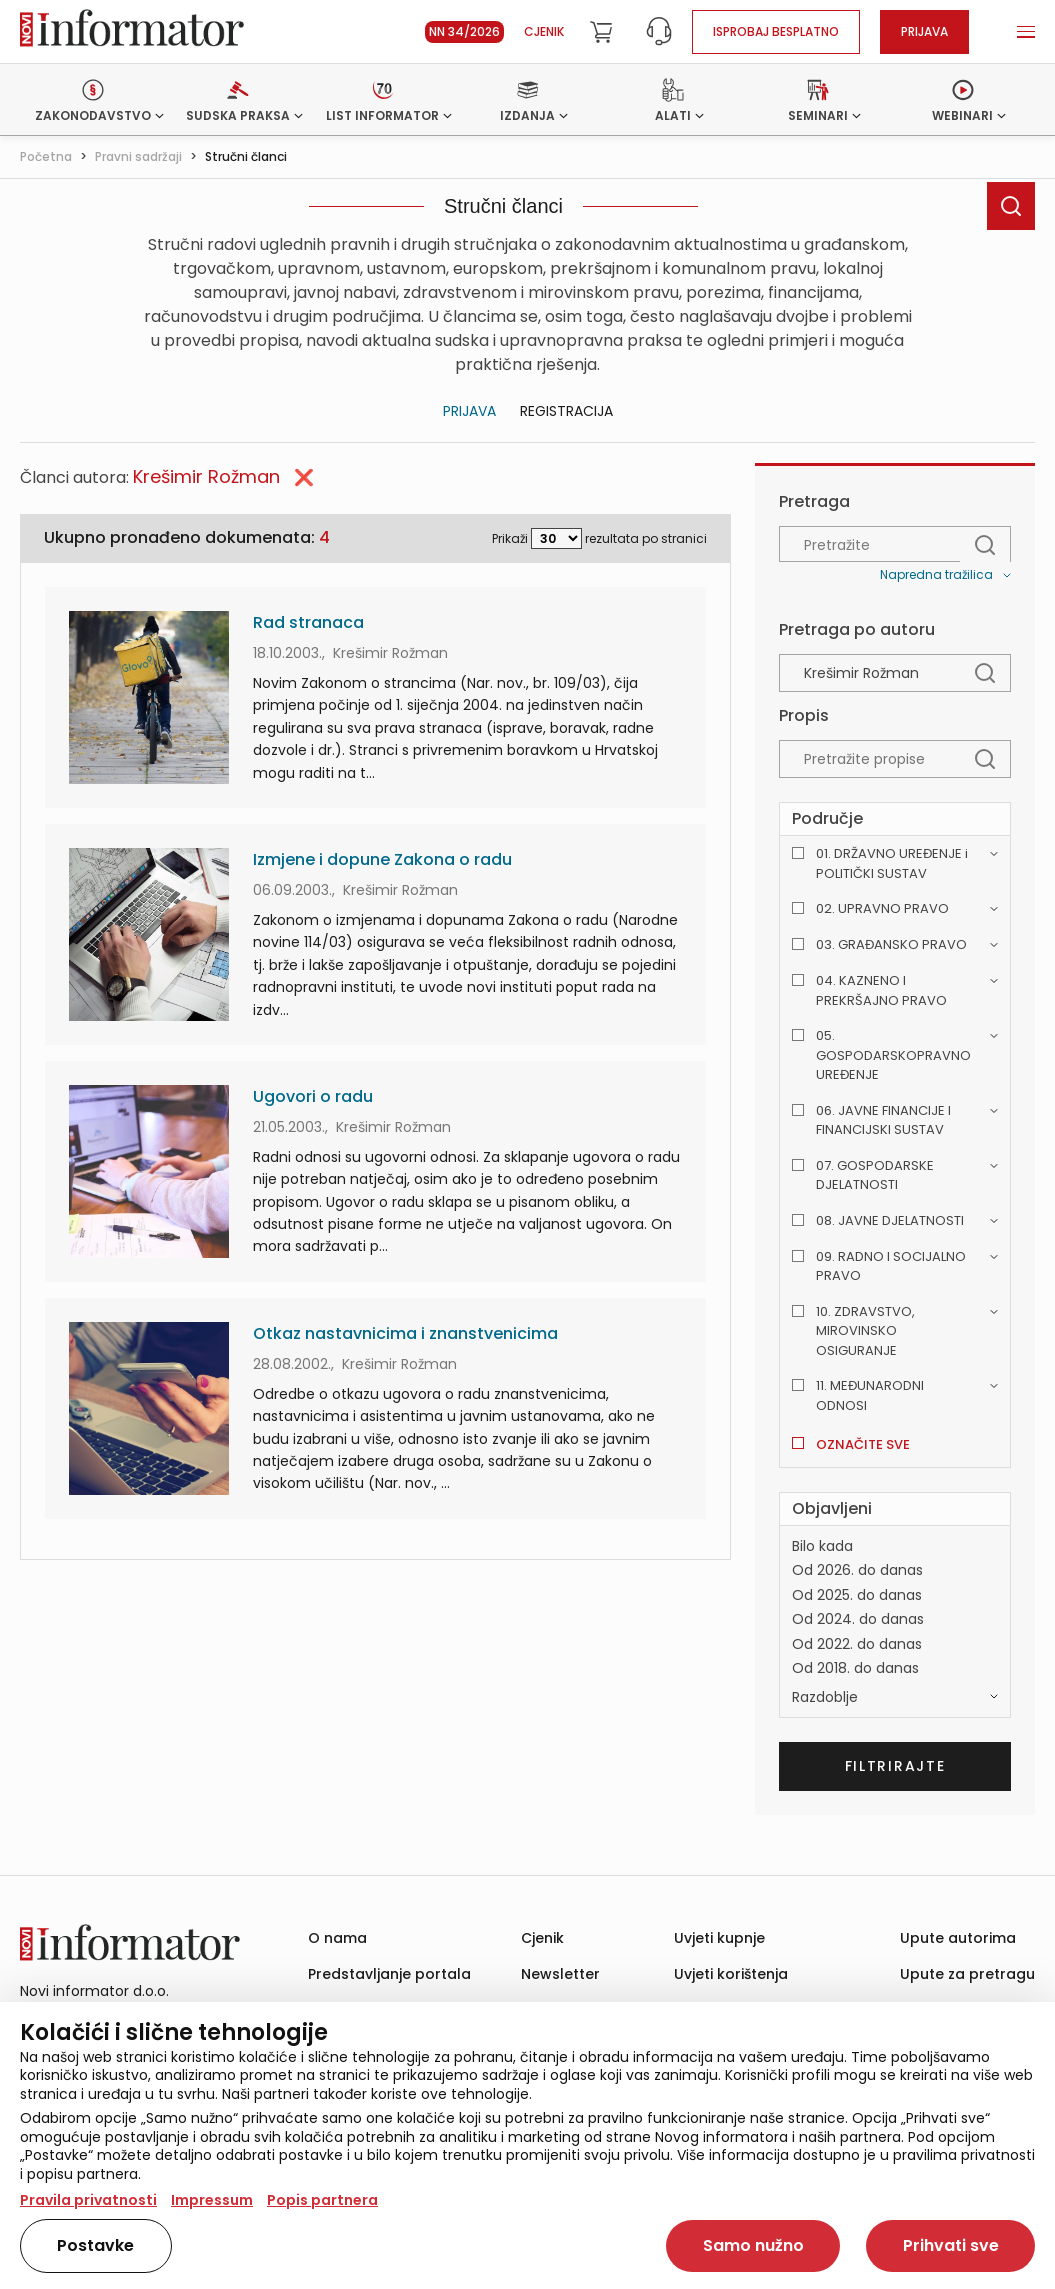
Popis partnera (322, 2200)
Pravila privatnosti (88, 2200)
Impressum (212, 2200)
